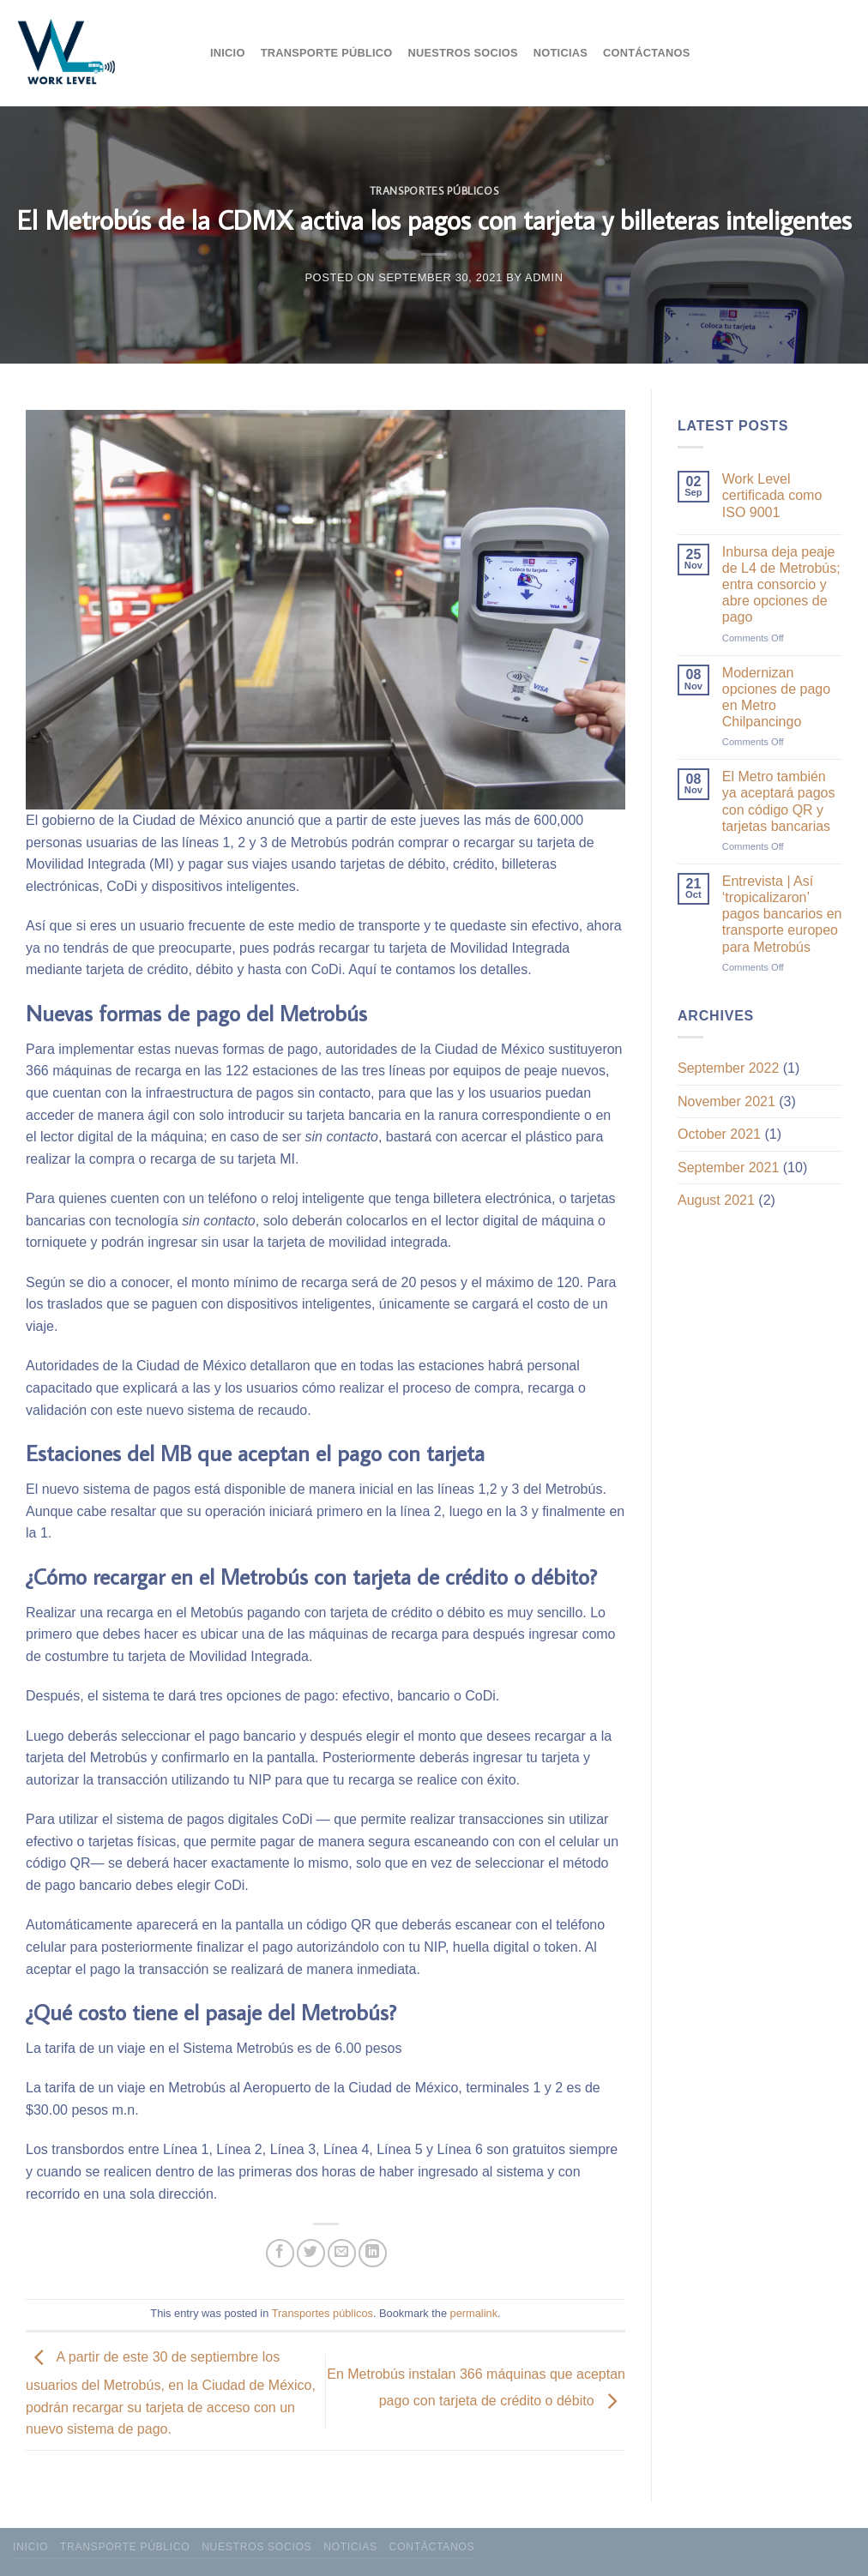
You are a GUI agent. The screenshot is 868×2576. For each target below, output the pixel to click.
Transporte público (327, 52)
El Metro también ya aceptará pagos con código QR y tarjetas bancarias (778, 801)
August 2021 (716, 1200)
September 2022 (728, 1068)
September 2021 (728, 1167)
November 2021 (726, 1101)
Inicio (227, 52)
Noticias (560, 52)
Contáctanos (646, 52)
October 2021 (719, 1134)
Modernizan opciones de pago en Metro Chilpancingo (776, 697)
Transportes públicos (434, 190)
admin (544, 277)
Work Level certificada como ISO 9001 (772, 495)
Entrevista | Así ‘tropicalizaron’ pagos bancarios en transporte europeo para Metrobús (782, 914)
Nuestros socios (463, 52)
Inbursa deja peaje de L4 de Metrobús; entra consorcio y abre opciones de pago (781, 585)
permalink (473, 2313)
